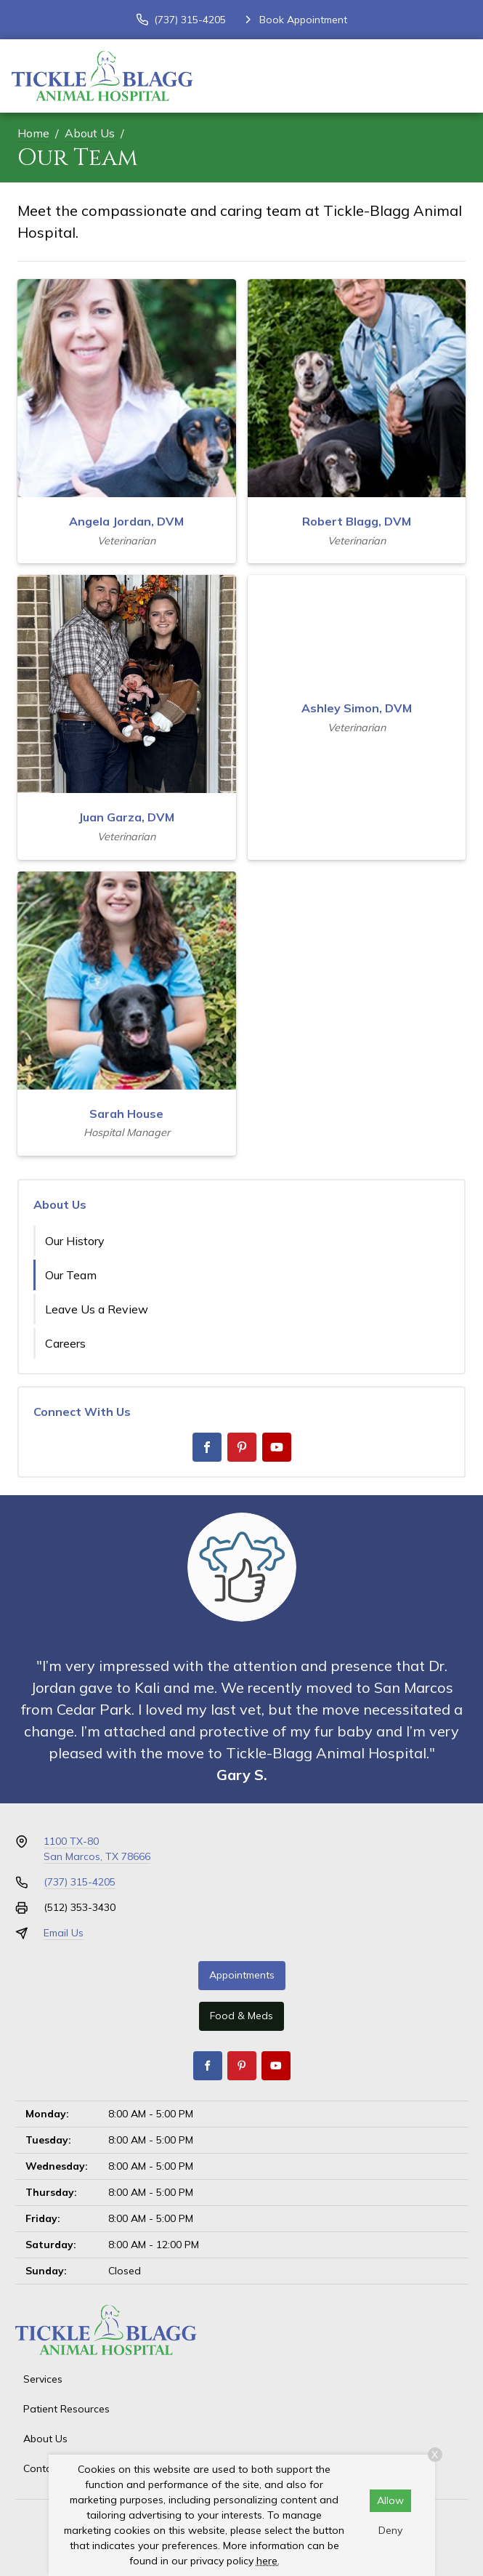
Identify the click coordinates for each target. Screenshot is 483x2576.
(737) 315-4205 (79, 1881)
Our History (75, 1240)
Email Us (64, 1932)
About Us (90, 133)
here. (268, 2560)
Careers (65, 1343)
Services (42, 2379)
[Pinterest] (241, 1447)
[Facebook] (207, 1447)
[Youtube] (276, 1447)
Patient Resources (66, 2408)
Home (33, 133)
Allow (390, 2500)
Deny (390, 2530)
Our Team (71, 1275)
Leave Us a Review (96, 1309)
